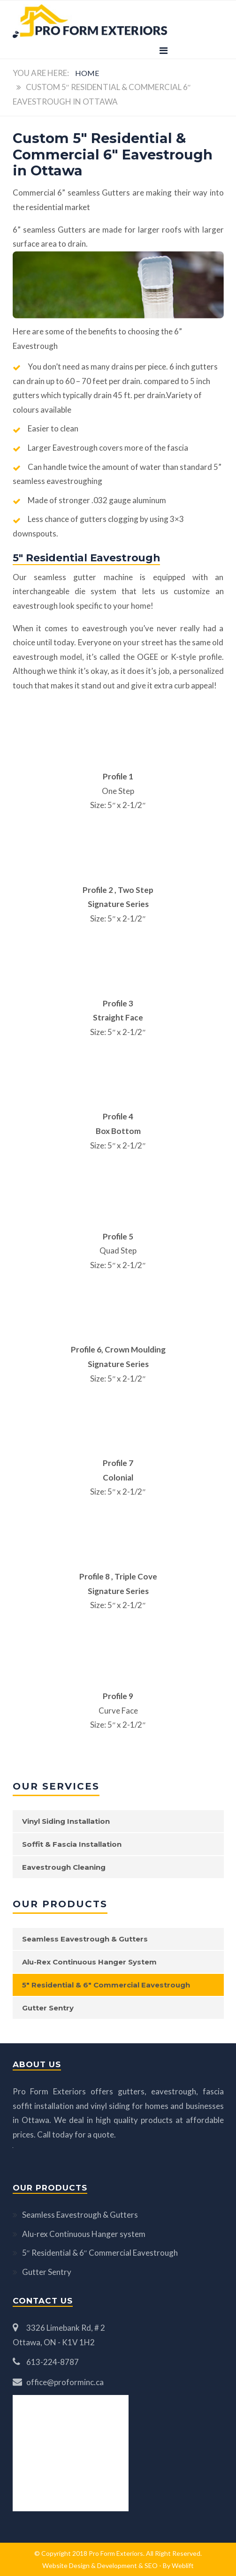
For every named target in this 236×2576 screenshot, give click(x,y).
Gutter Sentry (48, 2007)
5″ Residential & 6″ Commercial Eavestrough (106, 1984)
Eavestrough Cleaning (64, 1867)
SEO (151, 2565)
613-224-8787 (52, 2362)
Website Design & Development (89, 2565)
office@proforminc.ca (65, 2382)
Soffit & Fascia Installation (72, 1844)
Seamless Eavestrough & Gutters (85, 1938)
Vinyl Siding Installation (66, 1821)
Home (87, 73)
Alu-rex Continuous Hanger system (89, 1961)
